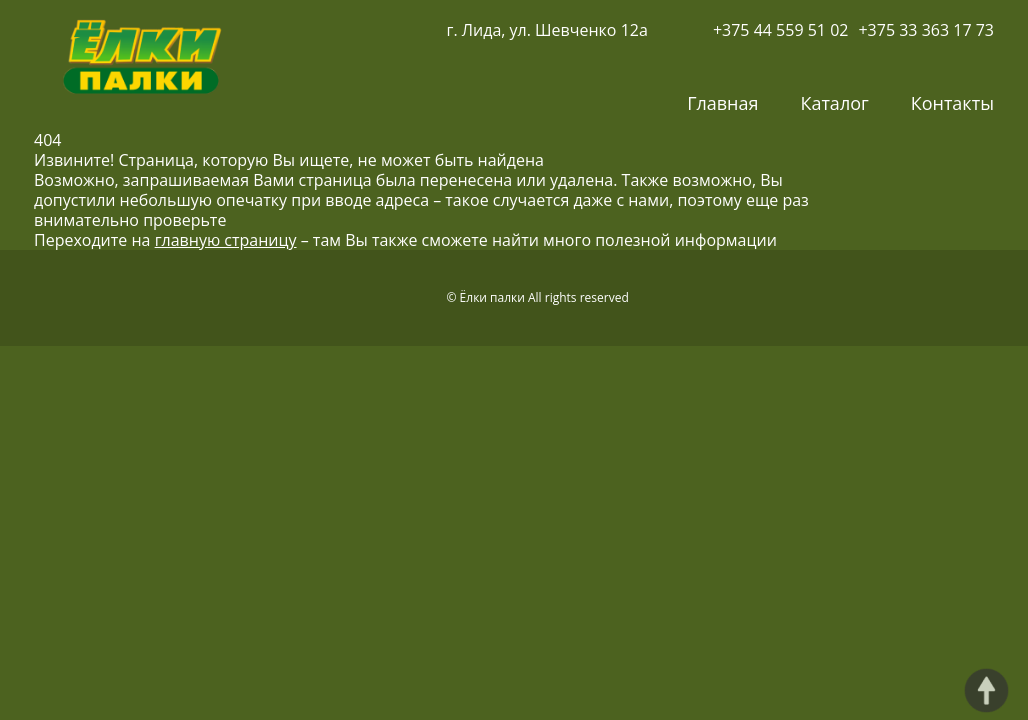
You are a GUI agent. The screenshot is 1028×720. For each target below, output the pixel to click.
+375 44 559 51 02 (781, 30)
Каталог (834, 103)
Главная (722, 103)
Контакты (952, 103)
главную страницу (226, 240)
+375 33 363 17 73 (926, 30)
